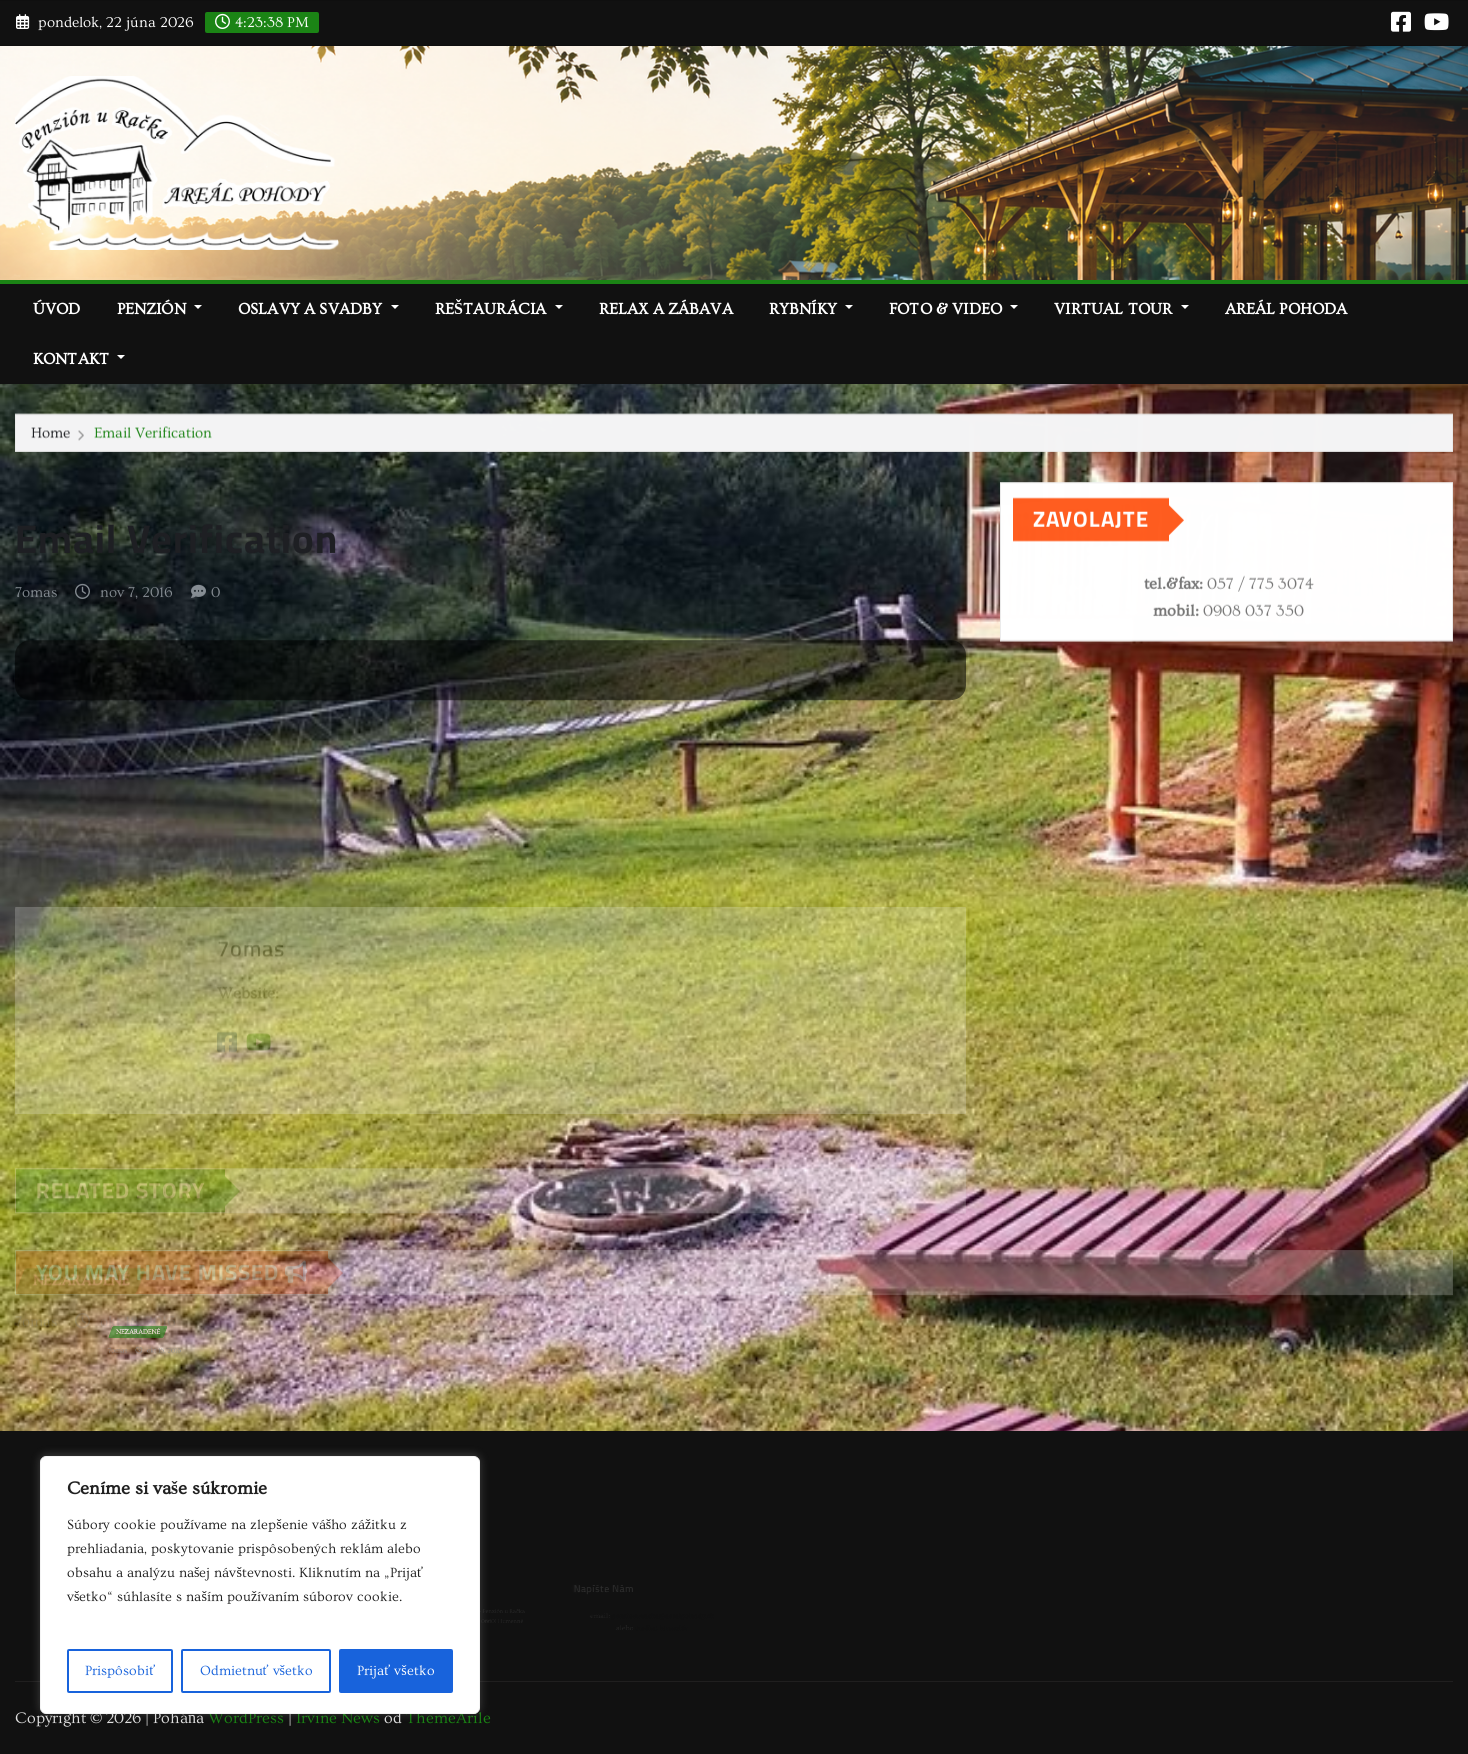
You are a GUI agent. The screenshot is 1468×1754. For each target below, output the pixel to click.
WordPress (246, 1718)
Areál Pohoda (1286, 309)
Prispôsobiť (120, 1671)
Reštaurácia (499, 309)
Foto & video (953, 309)
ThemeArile (448, 1718)
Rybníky (811, 309)
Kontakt (79, 359)
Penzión (159, 309)
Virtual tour (1121, 309)
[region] (260, 1585)
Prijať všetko (395, 1671)
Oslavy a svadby (318, 309)
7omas (36, 600)
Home (50, 433)
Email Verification (153, 433)
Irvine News (338, 1718)
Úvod (57, 309)
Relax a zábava (666, 309)
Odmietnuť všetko (256, 1671)
